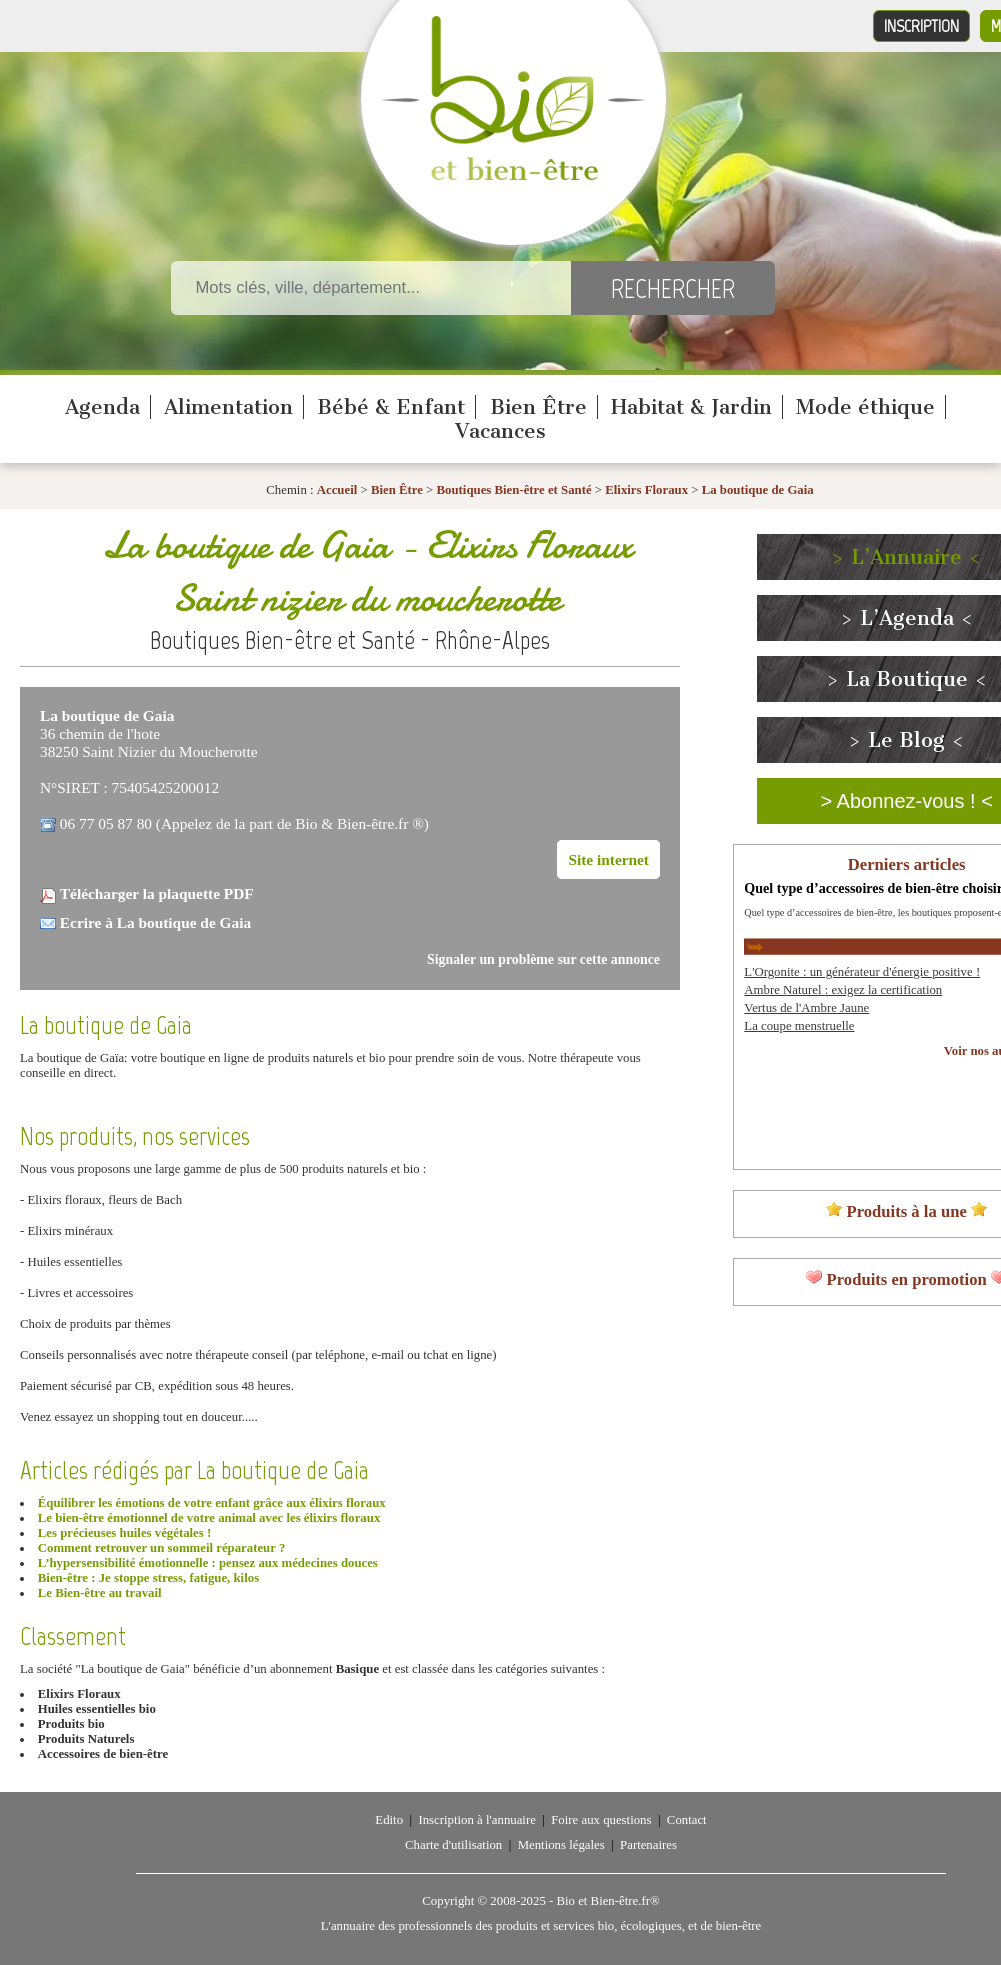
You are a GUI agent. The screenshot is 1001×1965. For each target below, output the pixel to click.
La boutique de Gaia (758, 490)
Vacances (500, 431)
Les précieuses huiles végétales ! (124, 1533)
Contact (687, 1820)
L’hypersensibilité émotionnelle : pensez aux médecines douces (208, 1563)
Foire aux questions (601, 1820)
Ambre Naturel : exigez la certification (843, 990)
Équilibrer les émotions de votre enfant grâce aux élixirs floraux (212, 1503)
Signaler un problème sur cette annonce (543, 959)
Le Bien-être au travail (100, 1593)
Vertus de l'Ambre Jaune (806, 1008)
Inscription (921, 26)
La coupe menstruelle (799, 1026)
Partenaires (648, 1845)
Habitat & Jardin (691, 407)
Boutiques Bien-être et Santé (514, 490)
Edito (389, 1820)
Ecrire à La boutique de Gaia (155, 922)
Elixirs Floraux (646, 490)
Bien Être (538, 407)
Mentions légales (561, 1845)
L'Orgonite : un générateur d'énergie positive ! (862, 972)
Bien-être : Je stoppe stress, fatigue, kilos (148, 1578)
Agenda (102, 407)
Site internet (608, 859)
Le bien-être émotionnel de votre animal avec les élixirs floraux (209, 1518)
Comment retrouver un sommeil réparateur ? (161, 1548)
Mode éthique (865, 407)
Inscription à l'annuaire (476, 1820)
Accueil (337, 490)
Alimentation (228, 407)
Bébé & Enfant (391, 407)
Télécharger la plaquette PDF (157, 893)
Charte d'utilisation (453, 1845)
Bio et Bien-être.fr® (607, 1901)
